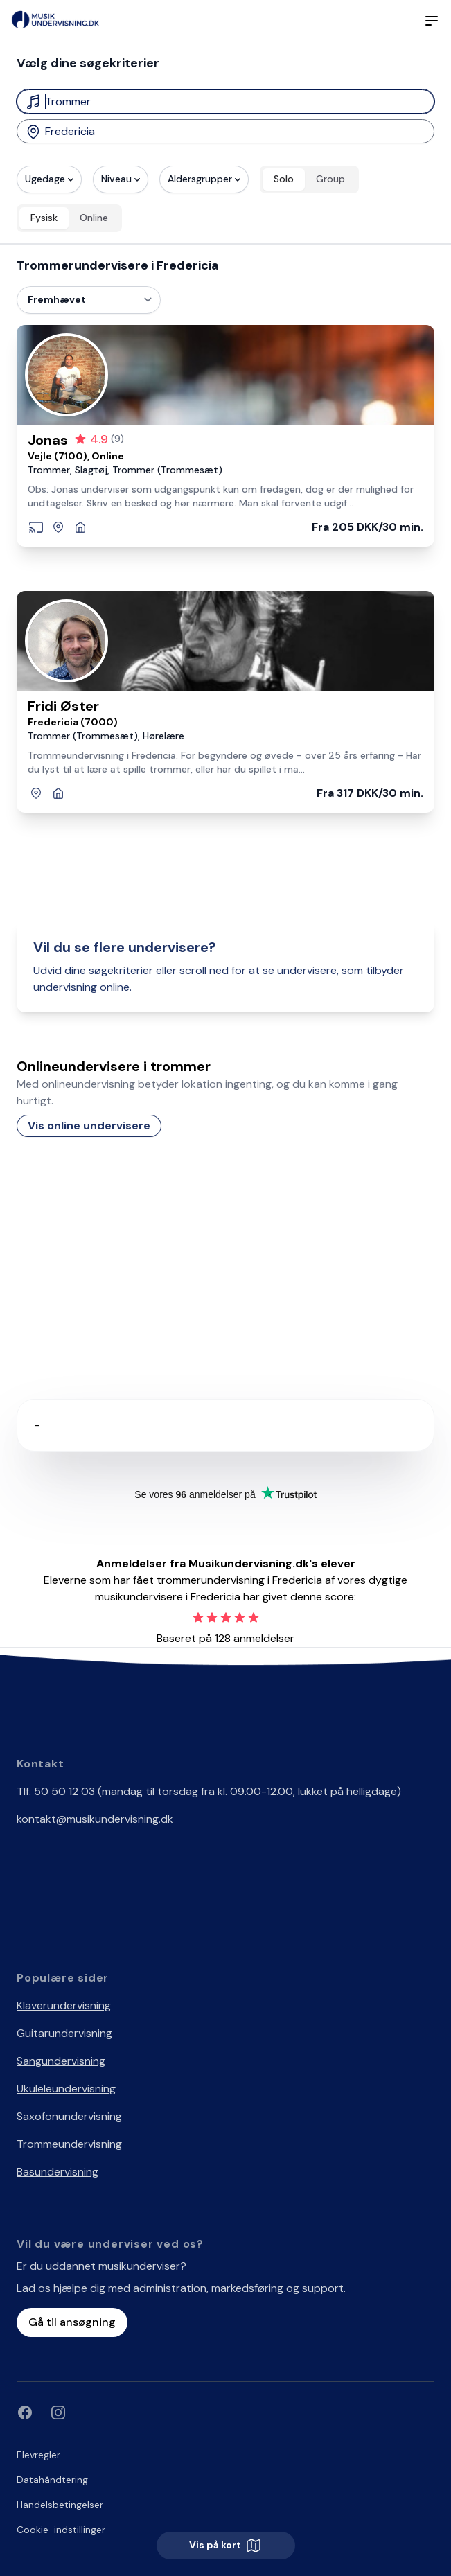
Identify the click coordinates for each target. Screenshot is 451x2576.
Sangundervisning (61, 2061)
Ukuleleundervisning (66, 2088)
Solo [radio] (284, 179)
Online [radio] (94, 217)
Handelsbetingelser (60, 2504)
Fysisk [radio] (44, 217)
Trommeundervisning (69, 2144)
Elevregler (38, 2455)
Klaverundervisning (64, 2005)
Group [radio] (330, 179)
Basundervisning (57, 2171)
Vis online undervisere (89, 1125)
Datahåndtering (52, 2479)
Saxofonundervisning (69, 2116)
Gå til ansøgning (72, 2322)
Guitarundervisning (64, 2033)
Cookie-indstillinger (61, 2529)
